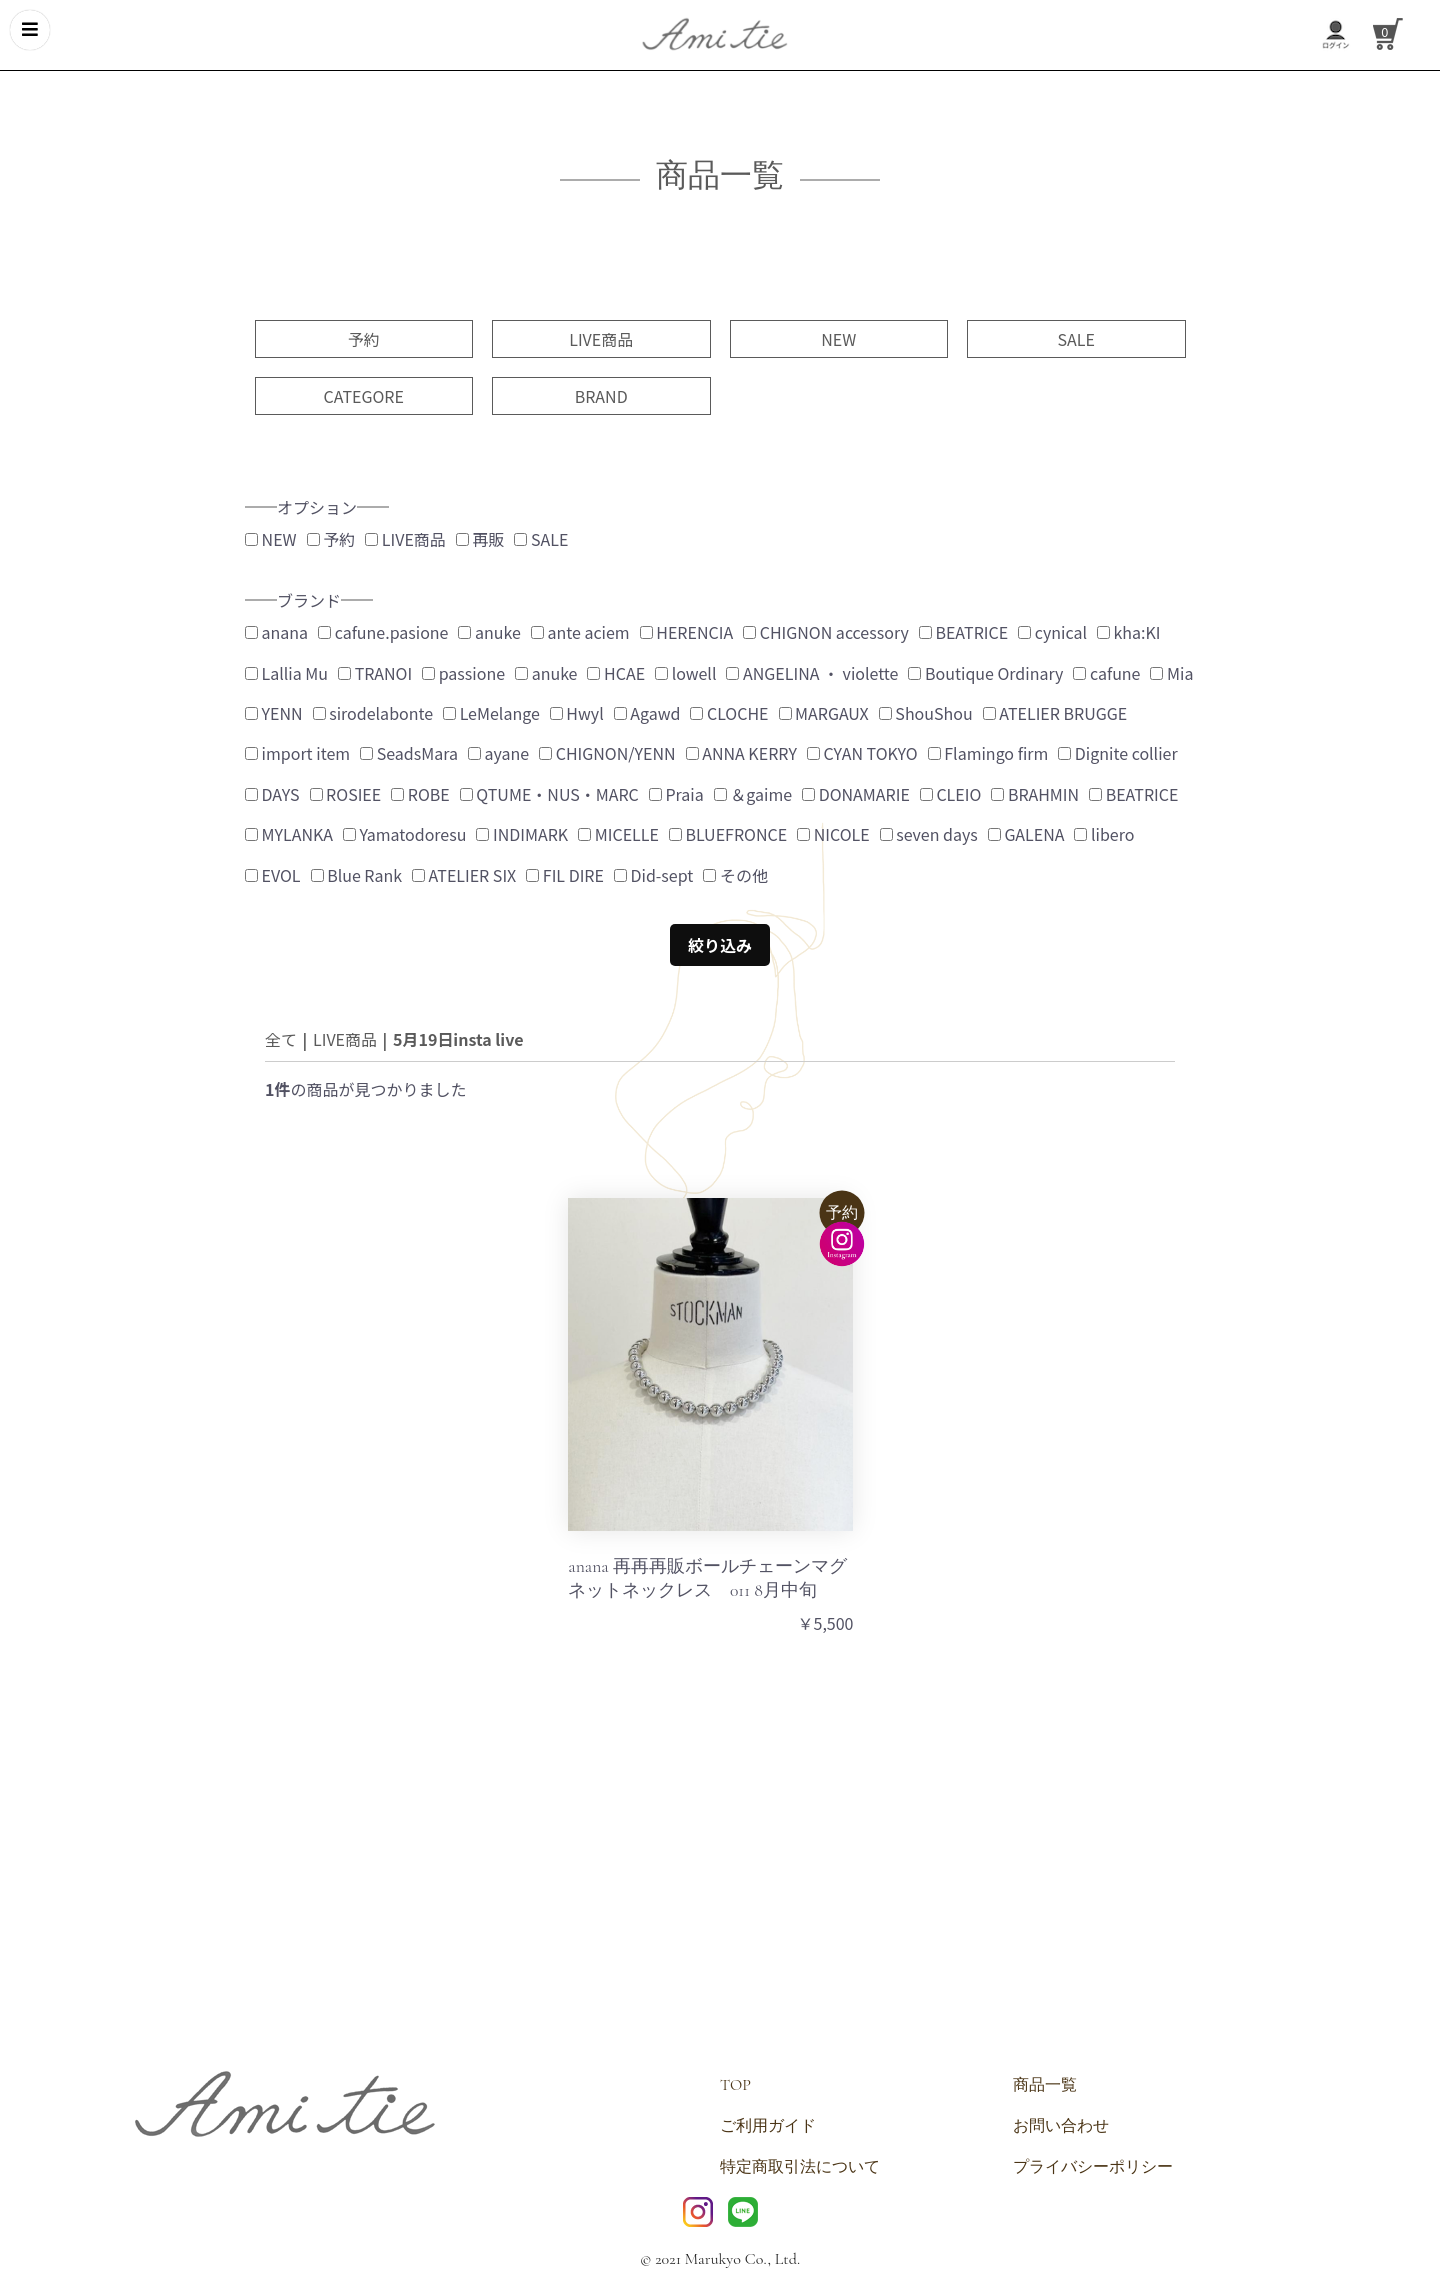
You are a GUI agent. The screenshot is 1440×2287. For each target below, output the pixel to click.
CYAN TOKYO (862, 753)
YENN (274, 713)
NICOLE (833, 834)
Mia (1171, 673)
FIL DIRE (565, 875)
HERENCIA (686, 632)
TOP (735, 2085)
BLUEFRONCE (728, 834)
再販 (480, 539)
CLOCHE (729, 713)
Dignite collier (1117, 753)
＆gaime (753, 794)
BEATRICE (963, 632)
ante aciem (580, 632)
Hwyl (577, 713)
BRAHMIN (1035, 794)
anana (276, 632)
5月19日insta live (458, 1039)
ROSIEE (346, 794)
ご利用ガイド (768, 2126)
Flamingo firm (988, 753)
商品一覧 (1045, 2085)
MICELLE (618, 834)
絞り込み (720, 945)
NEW (838, 339)
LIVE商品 (601, 339)
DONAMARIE (856, 794)
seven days (929, 834)
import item (297, 753)
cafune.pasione (383, 632)
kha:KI (1129, 632)
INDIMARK (522, 834)
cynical (1052, 632)
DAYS (272, 794)
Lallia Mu (286, 673)
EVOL (273, 875)
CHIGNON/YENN (607, 753)
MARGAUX (824, 713)
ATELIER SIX (464, 875)
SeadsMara (409, 753)
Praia (676, 794)
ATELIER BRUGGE (1055, 713)
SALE (1076, 339)
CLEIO (950, 794)
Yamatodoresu (404, 834)
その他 (735, 875)
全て (281, 1039)
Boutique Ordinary (985, 673)
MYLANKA (289, 834)
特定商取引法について (800, 2167)
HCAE (616, 673)
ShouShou (926, 713)
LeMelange (491, 713)
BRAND (601, 396)
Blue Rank (356, 875)
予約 (364, 339)
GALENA (1026, 834)
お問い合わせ (1061, 2126)
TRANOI (375, 673)
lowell (685, 673)
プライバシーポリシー (1093, 2167)
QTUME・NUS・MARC (549, 794)
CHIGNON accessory (826, 632)
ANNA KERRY (741, 753)
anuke (489, 632)
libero (1104, 834)
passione (463, 673)
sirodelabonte (373, 713)
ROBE (420, 794)
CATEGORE (364, 396)
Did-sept (653, 875)
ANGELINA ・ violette (812, 673)
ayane (498, 753)
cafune (1106, 673)
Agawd (647, 713)
